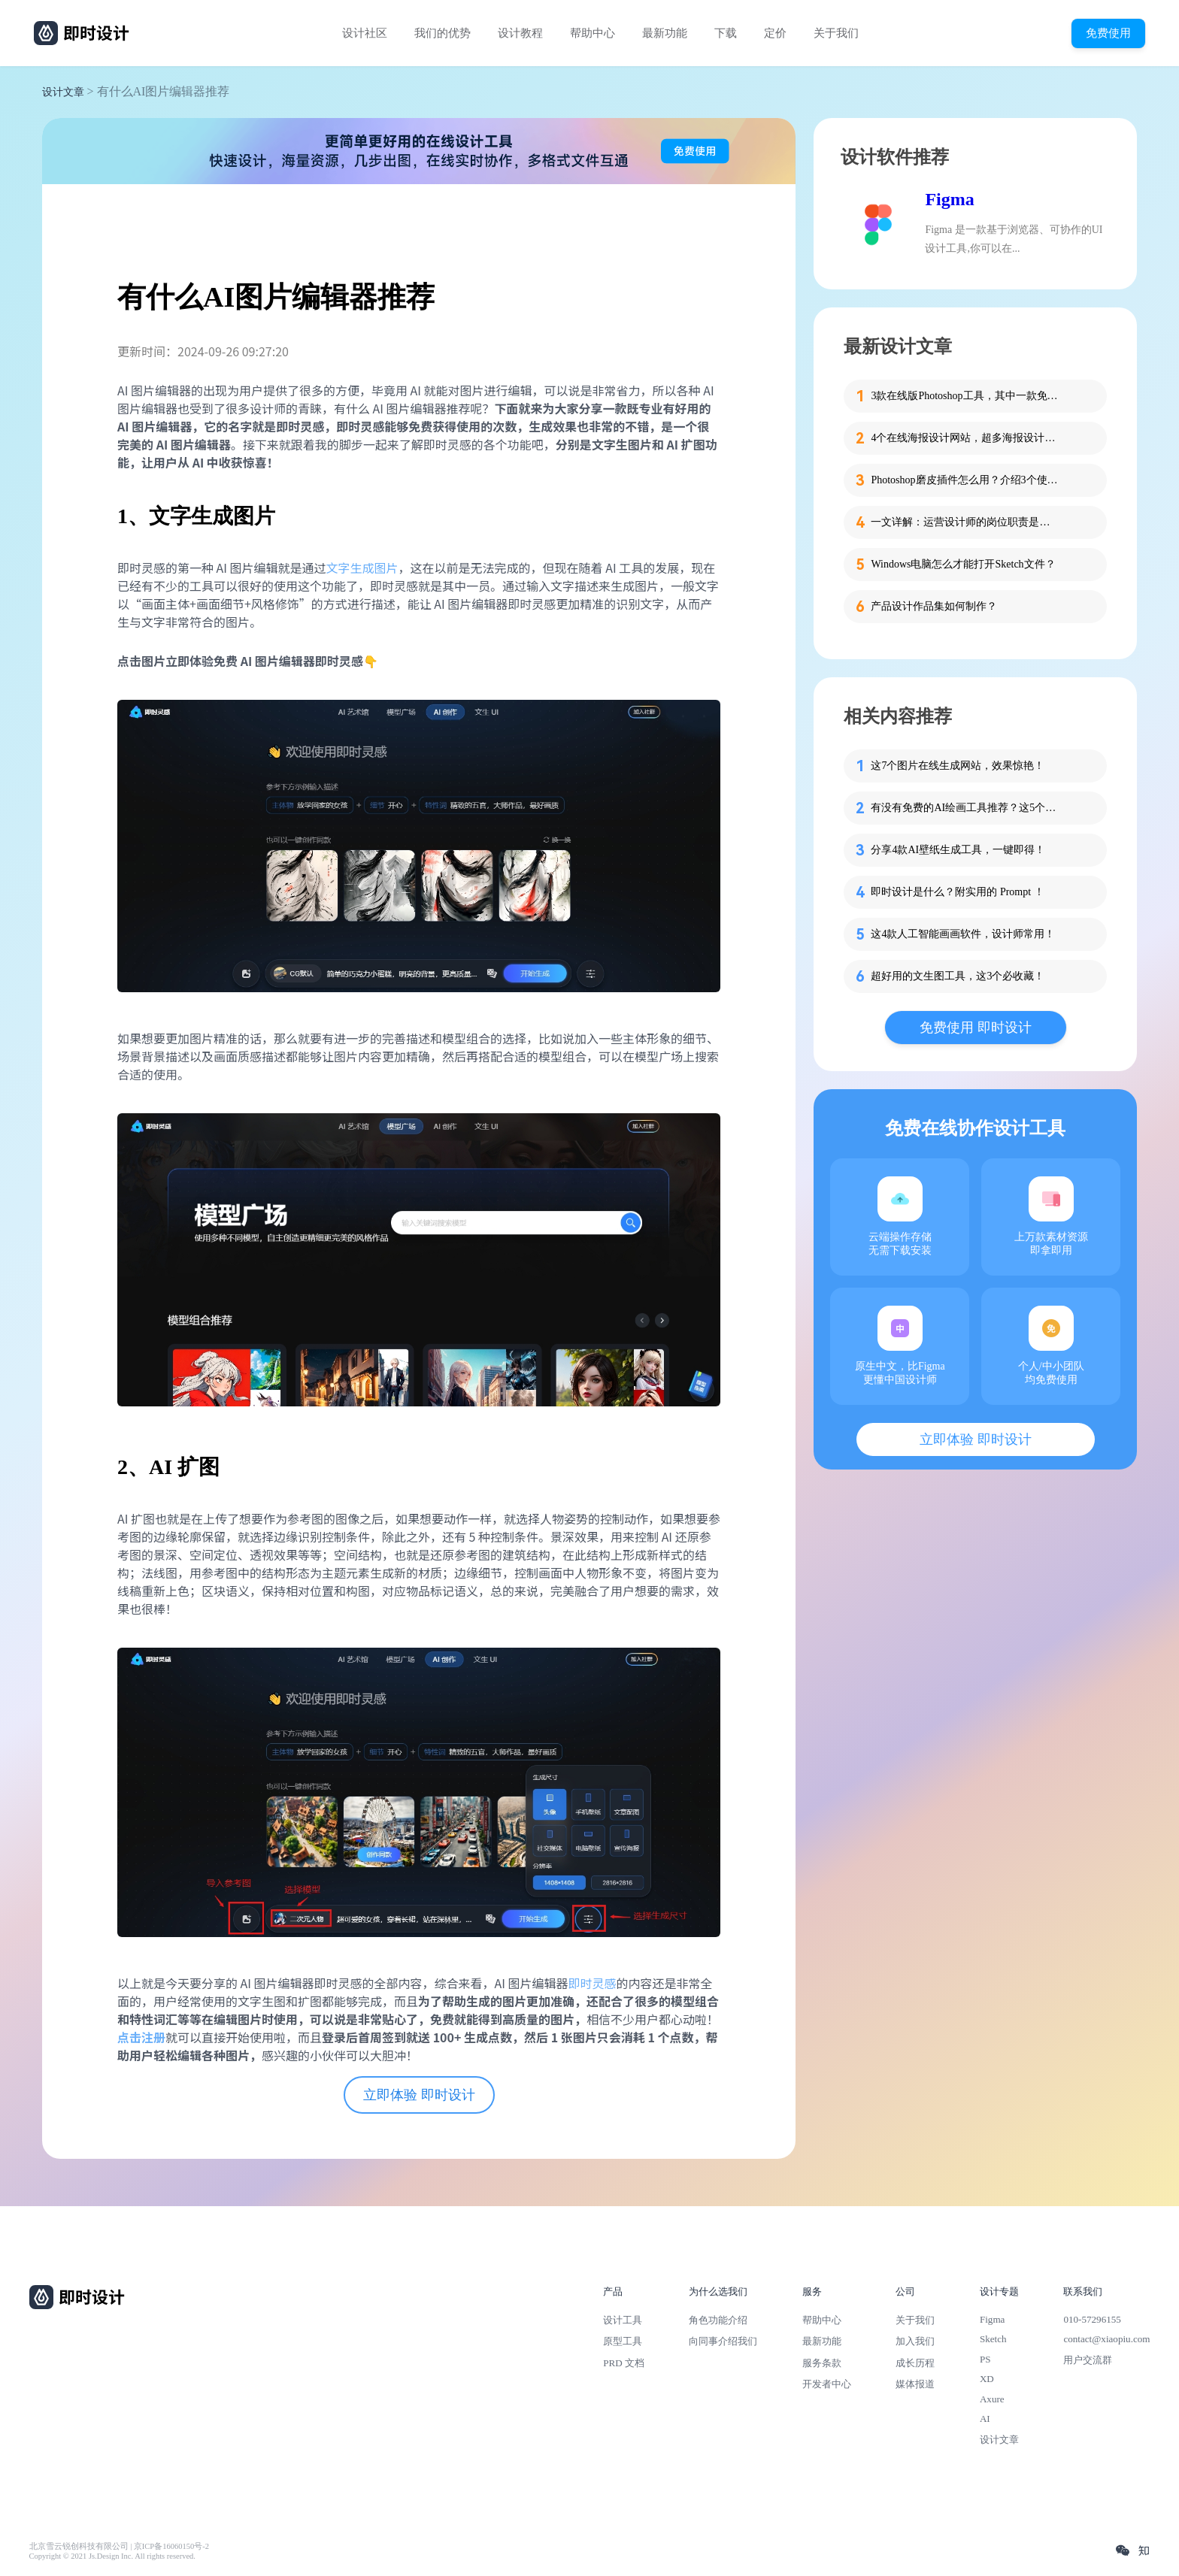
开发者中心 (826, 2384)
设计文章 (63, 92)
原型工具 (622, 2341)
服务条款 (821, 2363)
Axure (992, 2399)
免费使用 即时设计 (976, 1027)
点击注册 (141, 2037)
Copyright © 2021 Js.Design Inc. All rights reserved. (112, 2556)
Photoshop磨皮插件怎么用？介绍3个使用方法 (965, 480)
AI (985, 2418)
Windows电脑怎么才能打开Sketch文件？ (963, 564)
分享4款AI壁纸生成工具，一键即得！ (958, 849)
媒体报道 (915, 2384)
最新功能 (664, 33)
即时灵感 (592, 1983)
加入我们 (915, 2341)
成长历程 (915, 2363)
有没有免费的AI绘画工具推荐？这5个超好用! (965, 807)
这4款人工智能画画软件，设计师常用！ (963, 934)
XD (987, 2378)
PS (985, 2359)
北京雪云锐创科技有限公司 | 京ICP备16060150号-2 (119, 2546)
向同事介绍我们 (723, 2341)
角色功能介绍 (718, 2320)
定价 (775, 33)
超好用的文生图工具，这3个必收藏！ (957, 976)
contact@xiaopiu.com (1106, 2338)
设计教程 (520, 33)
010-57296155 (1091, 2319)
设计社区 (364, 33)
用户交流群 (1087, 2360)
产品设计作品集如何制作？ (934, 606)
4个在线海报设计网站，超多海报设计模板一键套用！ (965, 437)
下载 (725, 33)
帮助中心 (592, 33)
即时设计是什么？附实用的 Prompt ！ (957, 892)
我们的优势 (442, 33)
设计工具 (622, 2320)
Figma (949, 199)
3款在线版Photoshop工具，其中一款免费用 (965, 395)
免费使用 (1108, 32)
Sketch (993, 2338)
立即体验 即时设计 (419, 2094)
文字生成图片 (362, 567)
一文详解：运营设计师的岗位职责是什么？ (965, 522)
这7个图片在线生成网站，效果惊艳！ (957, 765)
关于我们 (836, 33)
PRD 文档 (623, 2363)
